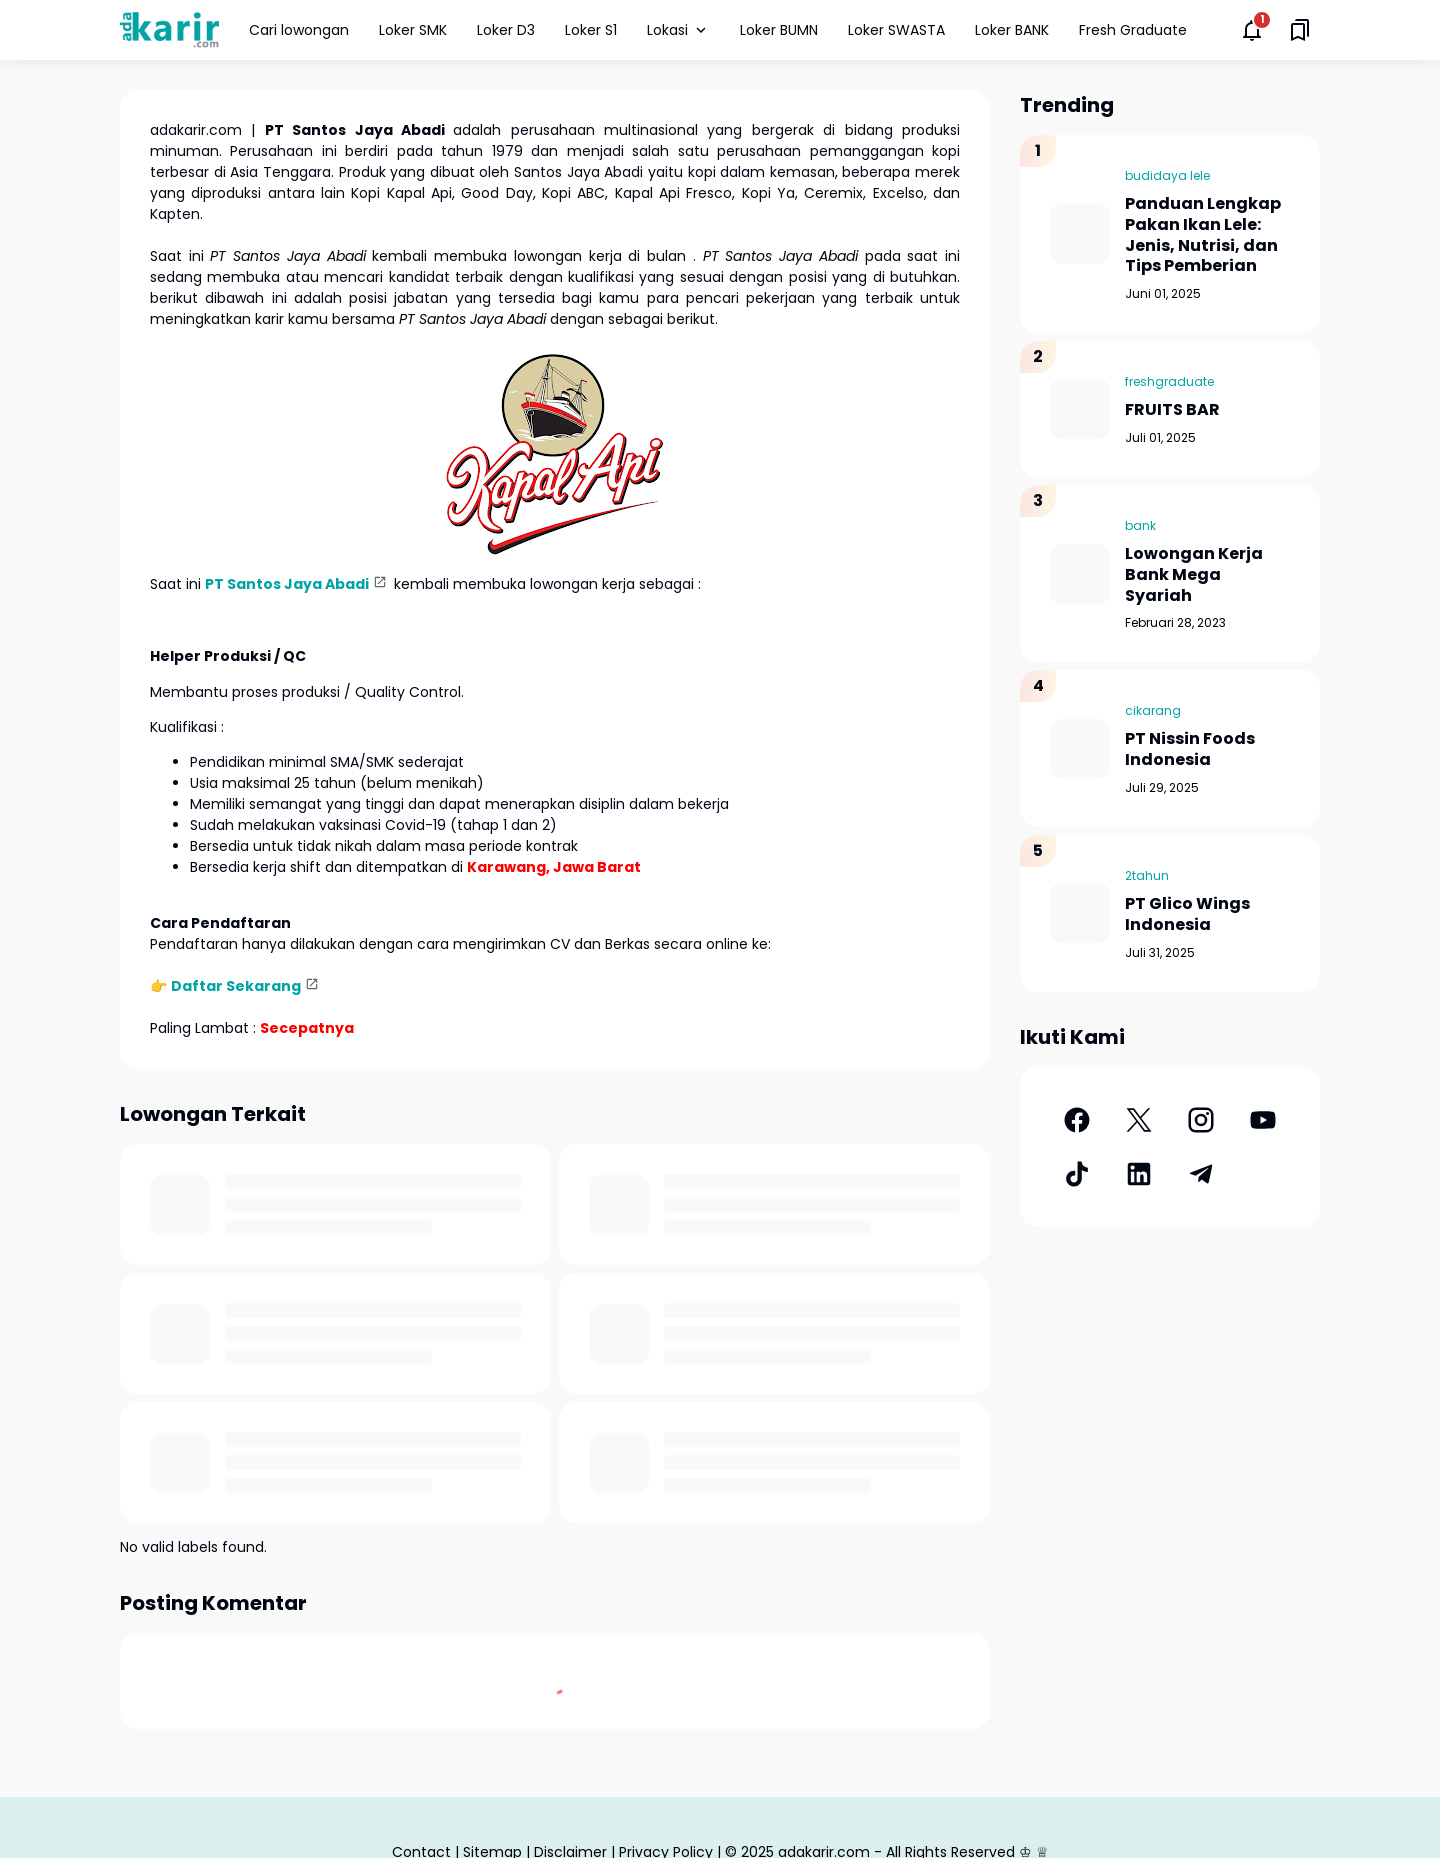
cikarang (1153, 710)
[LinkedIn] (1139, 1174)
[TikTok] (1077, 1174)
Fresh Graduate (1133, 30)
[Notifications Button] (1252, 30)
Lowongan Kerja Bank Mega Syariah (1194, 575)
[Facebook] (1077, 1120)
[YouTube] (1263, 1120)
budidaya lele (1167, 175)
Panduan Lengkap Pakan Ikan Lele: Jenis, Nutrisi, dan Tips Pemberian (1203, 235)
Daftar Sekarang (236, 986)
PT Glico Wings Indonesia (1187, 915)
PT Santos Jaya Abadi (287, 584)
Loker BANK (1012, 30)
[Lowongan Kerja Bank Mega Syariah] (1080, 574)
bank (1140, 525)
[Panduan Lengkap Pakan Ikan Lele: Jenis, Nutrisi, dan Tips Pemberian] (1080, 234)
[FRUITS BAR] (1080, 409)
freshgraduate (1169, 381)
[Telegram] (1201, 1174)
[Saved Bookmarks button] (1300, 30)
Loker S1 (591, 30)
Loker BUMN (779, 30)
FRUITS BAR (1172, 410)
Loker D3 (506, 30)
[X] (1139, 1120)
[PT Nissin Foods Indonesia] (1080, 749)
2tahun (1147, 875)
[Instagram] (1201, 1120)
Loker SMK (413, 30)
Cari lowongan (299, 30)
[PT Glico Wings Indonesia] (1080, 913)
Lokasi (678, 30)
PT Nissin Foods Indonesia (1190, 750)
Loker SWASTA (896, 30)
